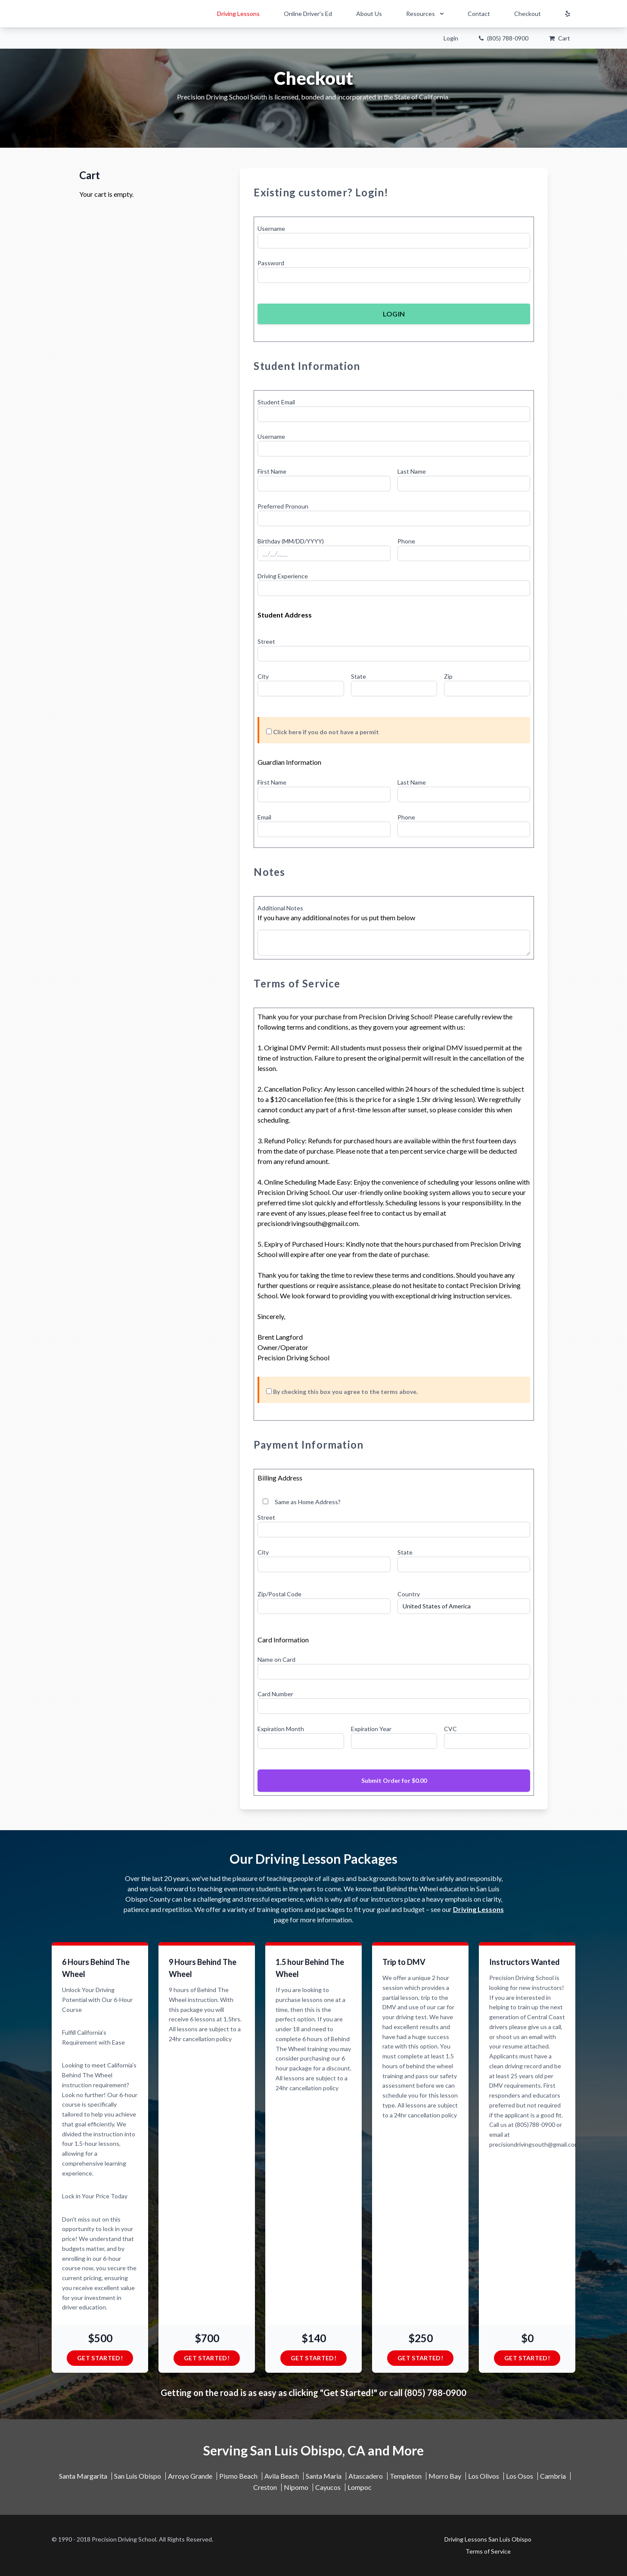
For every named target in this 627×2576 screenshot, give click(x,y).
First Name (272, 471)
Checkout (527, 13)
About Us (369, 13)
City (263, 676)
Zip (448, 676)
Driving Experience (283, 576)
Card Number (275, 1694)
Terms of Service (297, 983)
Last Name (411, 471)
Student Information (307, 366)
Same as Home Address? (302, 1501)
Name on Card (276, 1659)
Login (451, 38)
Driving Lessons (238, 13)
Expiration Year (371, 1728)
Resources (425, 13)
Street (266, 641)
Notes (269, 872)
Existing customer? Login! (321, 192)
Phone (406, 541)
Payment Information (308, 1444)
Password (271, 263)
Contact (479, 13)
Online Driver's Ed (308, 13)
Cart (559, 38)
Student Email (276, 402)
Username (271, 228)
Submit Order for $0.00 (394, 1780)
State (358, 676)
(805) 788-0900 (503, 38)
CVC (450, 1728)
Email (264, 817)
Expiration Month (281, 1728)
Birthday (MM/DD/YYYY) (291, 541)
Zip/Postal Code (279, 1594)
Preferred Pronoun (283, 506)
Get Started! (100, 2358)
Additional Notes (280, 908)
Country (408, 1594)
